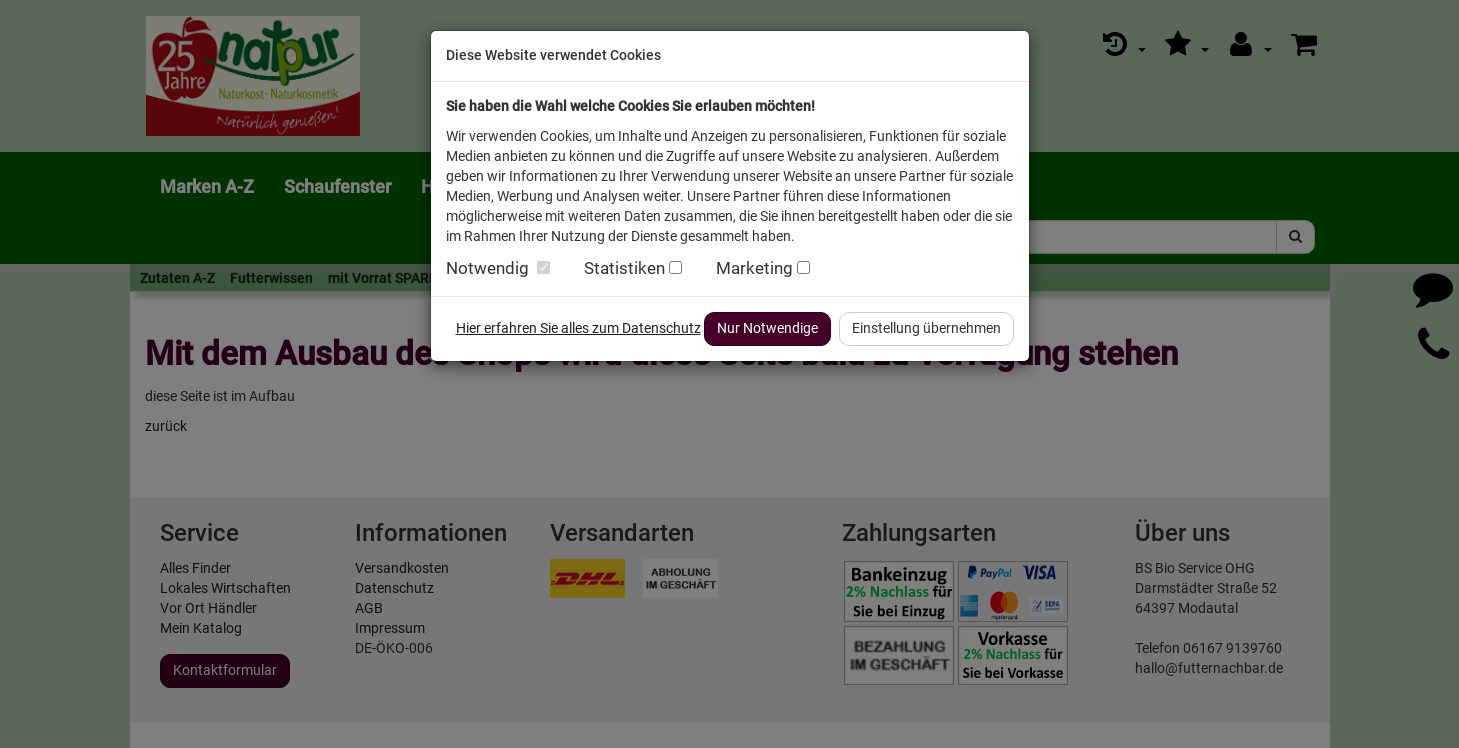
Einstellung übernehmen (926, 328)
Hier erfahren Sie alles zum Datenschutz (578, 328)
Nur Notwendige (767, 328)
